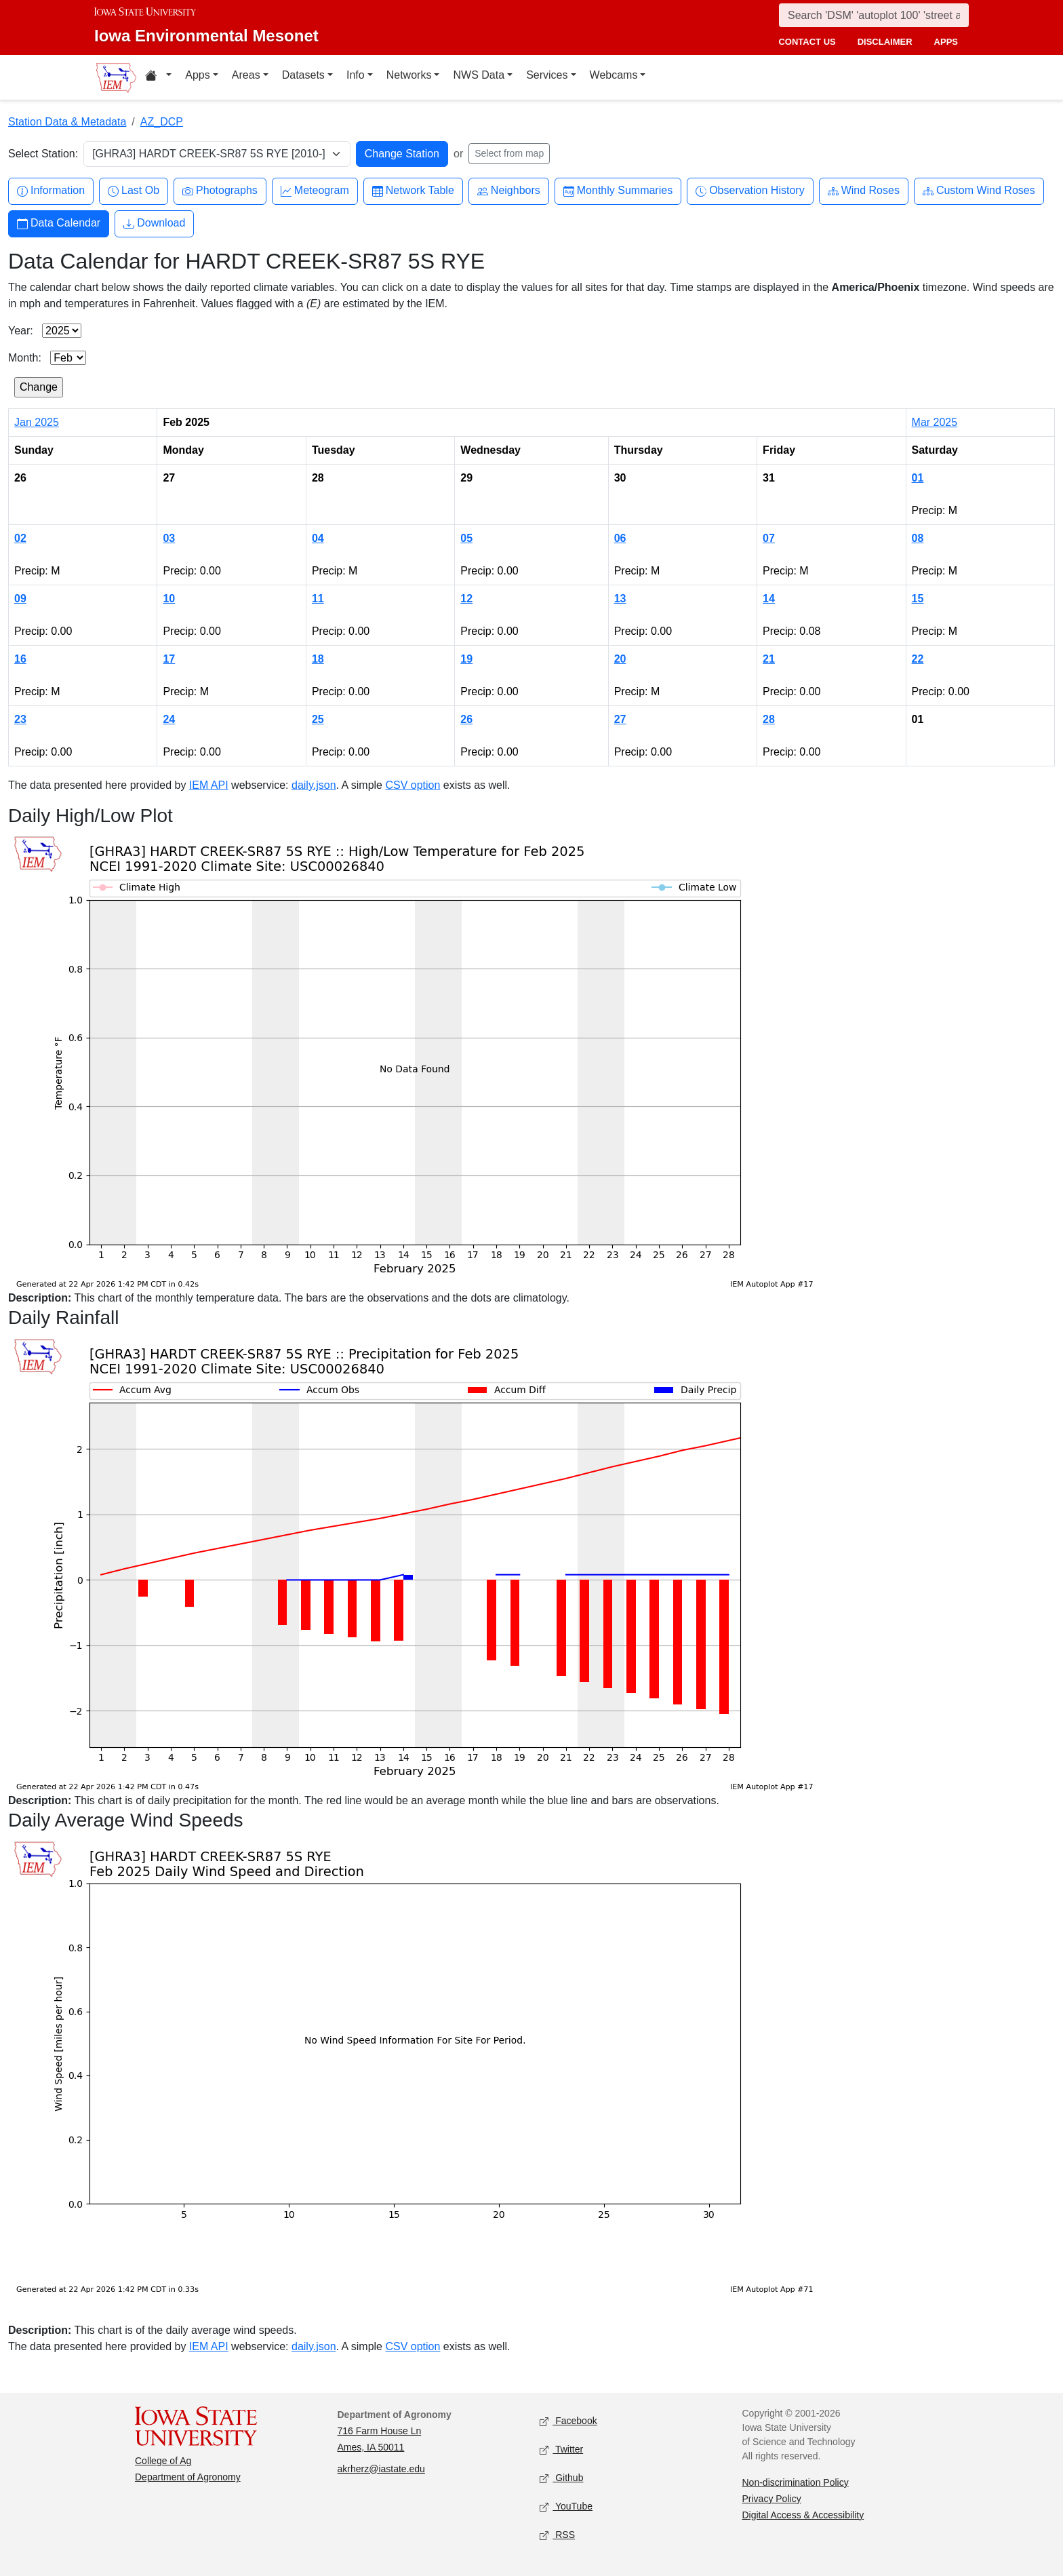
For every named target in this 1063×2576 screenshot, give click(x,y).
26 (466, 719)
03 (169, 538)
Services (546, 75)
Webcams (614, 75)
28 (769, 719)
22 (918, 659)
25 (318, 719)
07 (769, 538)
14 (769, 598)
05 (466, 538)
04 (318, 538)
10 (169, 598)
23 (20, 719)
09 (20, 598)
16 (20, 659)
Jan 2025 (36, 422)
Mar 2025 (935, 422)
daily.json (314, 785)
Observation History (750, 191)
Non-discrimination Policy (795, 2482)
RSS (557, 2535)
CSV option (412, 785)
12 (466, 598)
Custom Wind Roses (979, 191)
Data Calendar (58, 223)
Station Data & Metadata (67, 122)
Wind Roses (864, 191)
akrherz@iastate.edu (381, 2468)
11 (318, 598)
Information (51, 191)
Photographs (220, 191)
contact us (806, 42)
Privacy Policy (771, 2498)
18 (318, 659)
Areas (246, 75)
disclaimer (885, 42)
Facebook (568, 2421)
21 (769, 659)
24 (169, 719)
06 (620, 538)
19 (466, 659)
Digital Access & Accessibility (803, 2515)
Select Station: (43, 153)
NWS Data (478, 75)
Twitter (561, 2449)
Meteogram (315, 191)
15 (918, 598)
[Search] (874, 15)
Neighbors (508, 191)
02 (20, 538)
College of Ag (163, 2460)
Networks (409, 75)
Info (355, 75)
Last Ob (133, 191)
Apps (197, 75)
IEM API (208, 785)
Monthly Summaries (618, 191)
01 (918, 478)
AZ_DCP (161, 122)
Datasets (303, 75)
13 (620, 598)
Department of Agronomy (188, 2477)
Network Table (413, 191)
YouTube (566, 2506)
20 (620, 659)
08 (918, 538)
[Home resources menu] (158, 77)
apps (946, 42)
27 (620, 719)
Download (154, 223)
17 (169, 659)
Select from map (509, 153)
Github (561, 2478)
